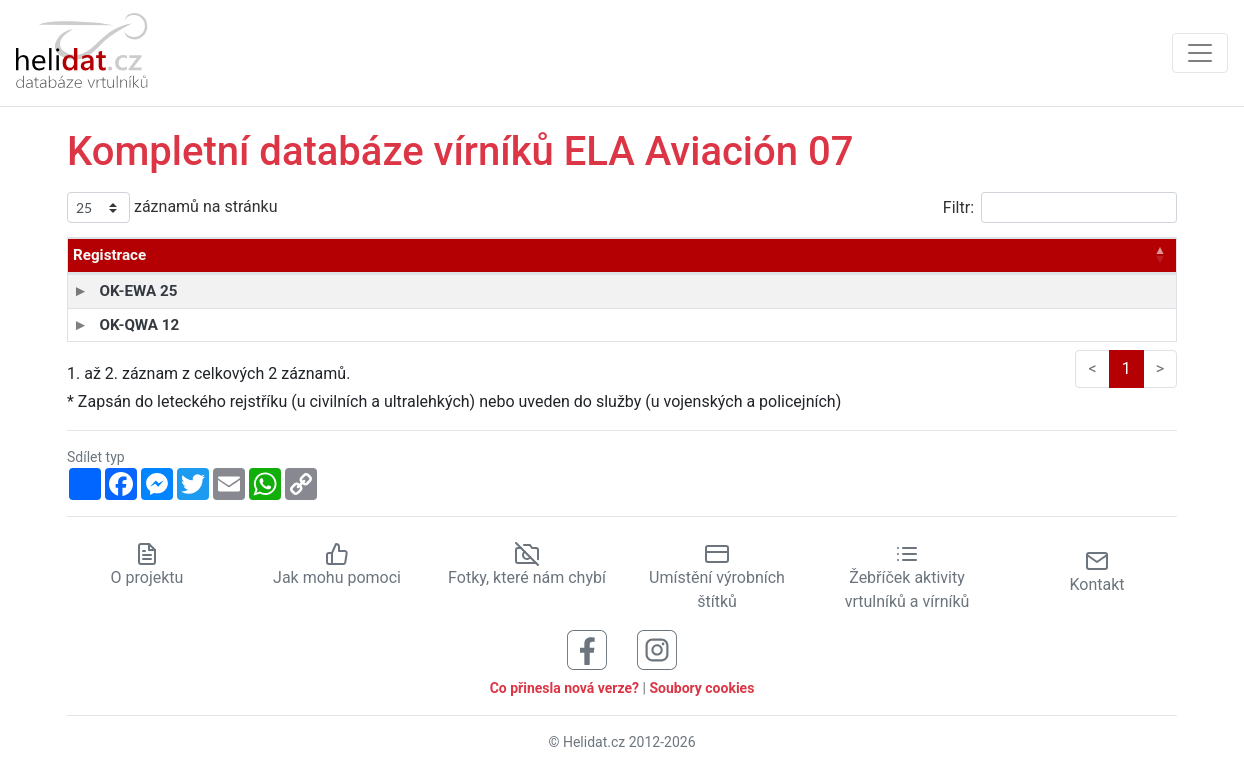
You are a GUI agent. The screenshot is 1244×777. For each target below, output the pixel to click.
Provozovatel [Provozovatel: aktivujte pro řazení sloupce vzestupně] (538, 255)
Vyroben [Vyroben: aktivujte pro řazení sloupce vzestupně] (694, 255)
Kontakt (1096, 571)
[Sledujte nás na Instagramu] (657, 648)
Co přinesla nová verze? (564, 688)
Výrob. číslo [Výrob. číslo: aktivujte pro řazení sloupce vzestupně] (832, 255)
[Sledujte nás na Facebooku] (587, 648)
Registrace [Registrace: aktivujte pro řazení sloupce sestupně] (109, 255)
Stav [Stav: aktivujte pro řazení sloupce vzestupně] (1094, 255)
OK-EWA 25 (112, 291)
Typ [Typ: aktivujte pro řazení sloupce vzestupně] (235, 255)
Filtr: (1060, 207)
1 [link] (1126, 368)
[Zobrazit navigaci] (1200, 53)
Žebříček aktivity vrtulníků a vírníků (907, 577)
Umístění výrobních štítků (717, 577)
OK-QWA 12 (113, 325)
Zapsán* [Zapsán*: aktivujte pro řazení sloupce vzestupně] (981, 255)
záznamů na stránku (172, 207)
